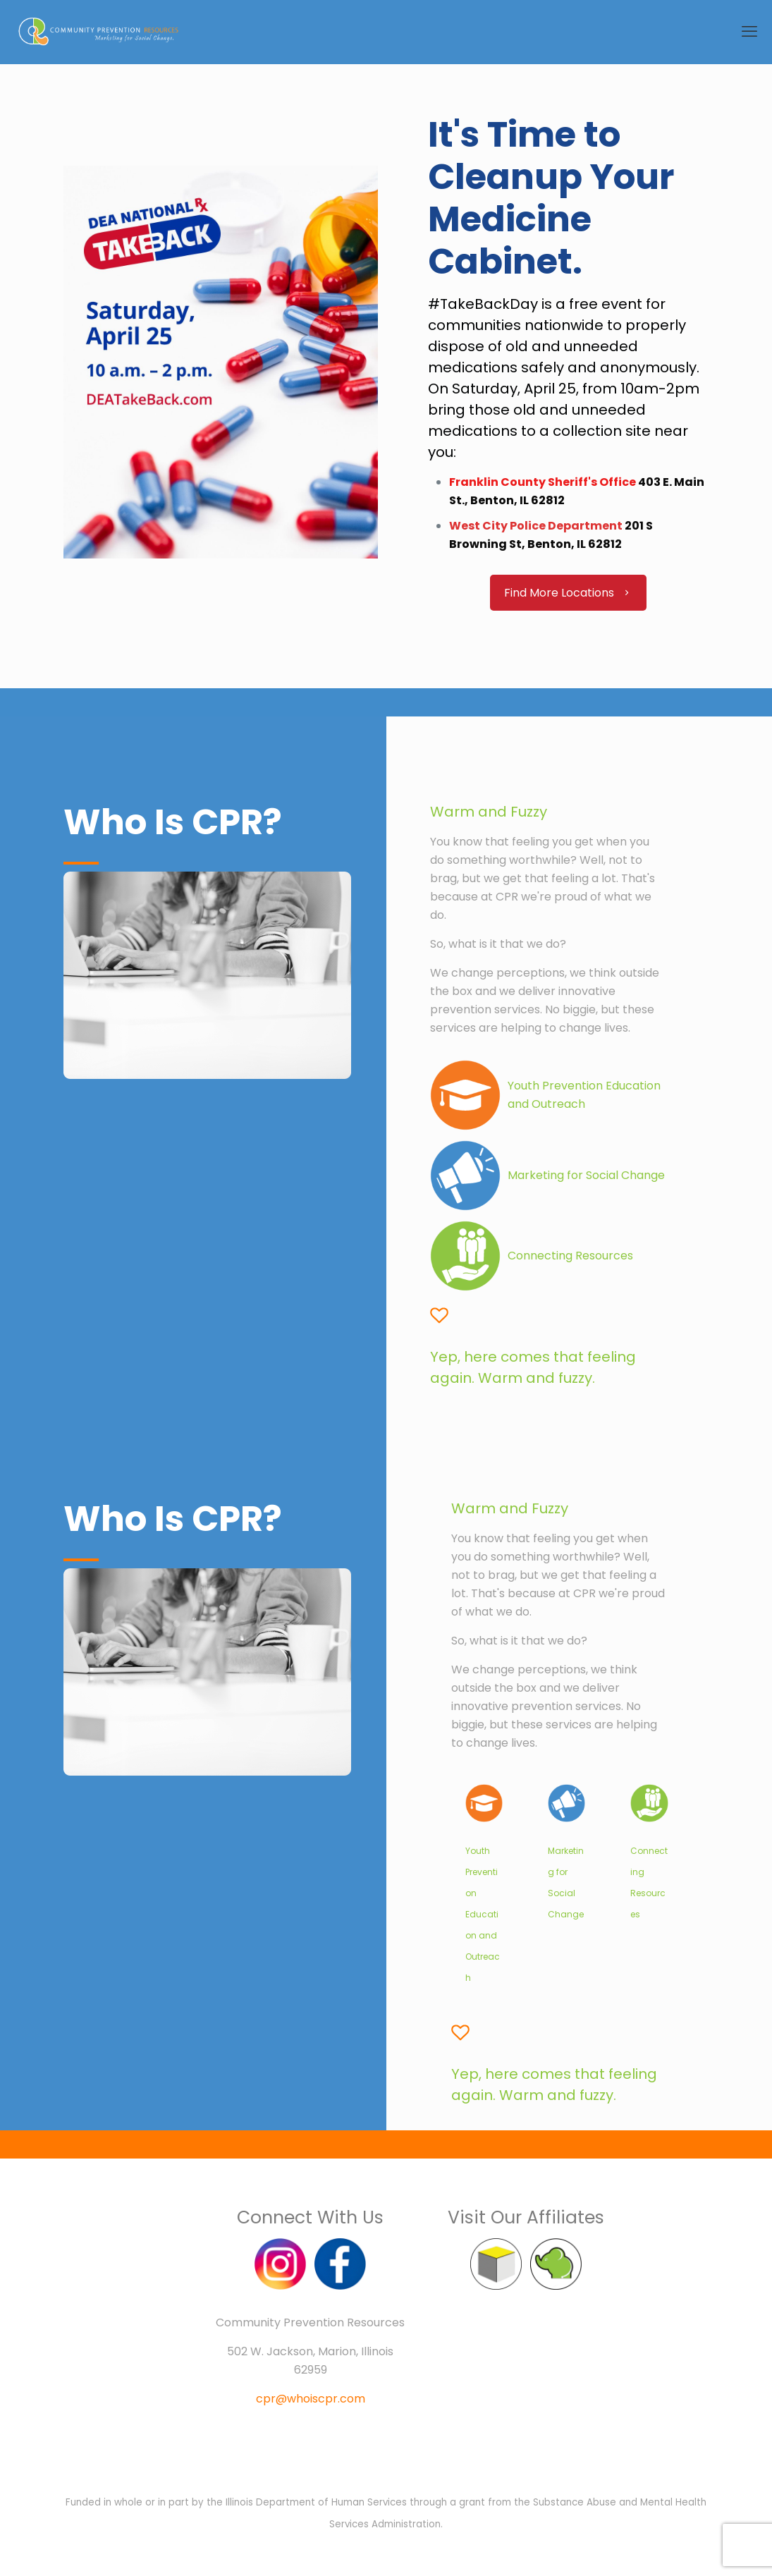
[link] (484, 1802)
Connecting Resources (570, 1255)
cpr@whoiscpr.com (310, 2399)
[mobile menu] (749, 32)
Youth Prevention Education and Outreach (482, 1914)
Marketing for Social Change (586, 1175)
